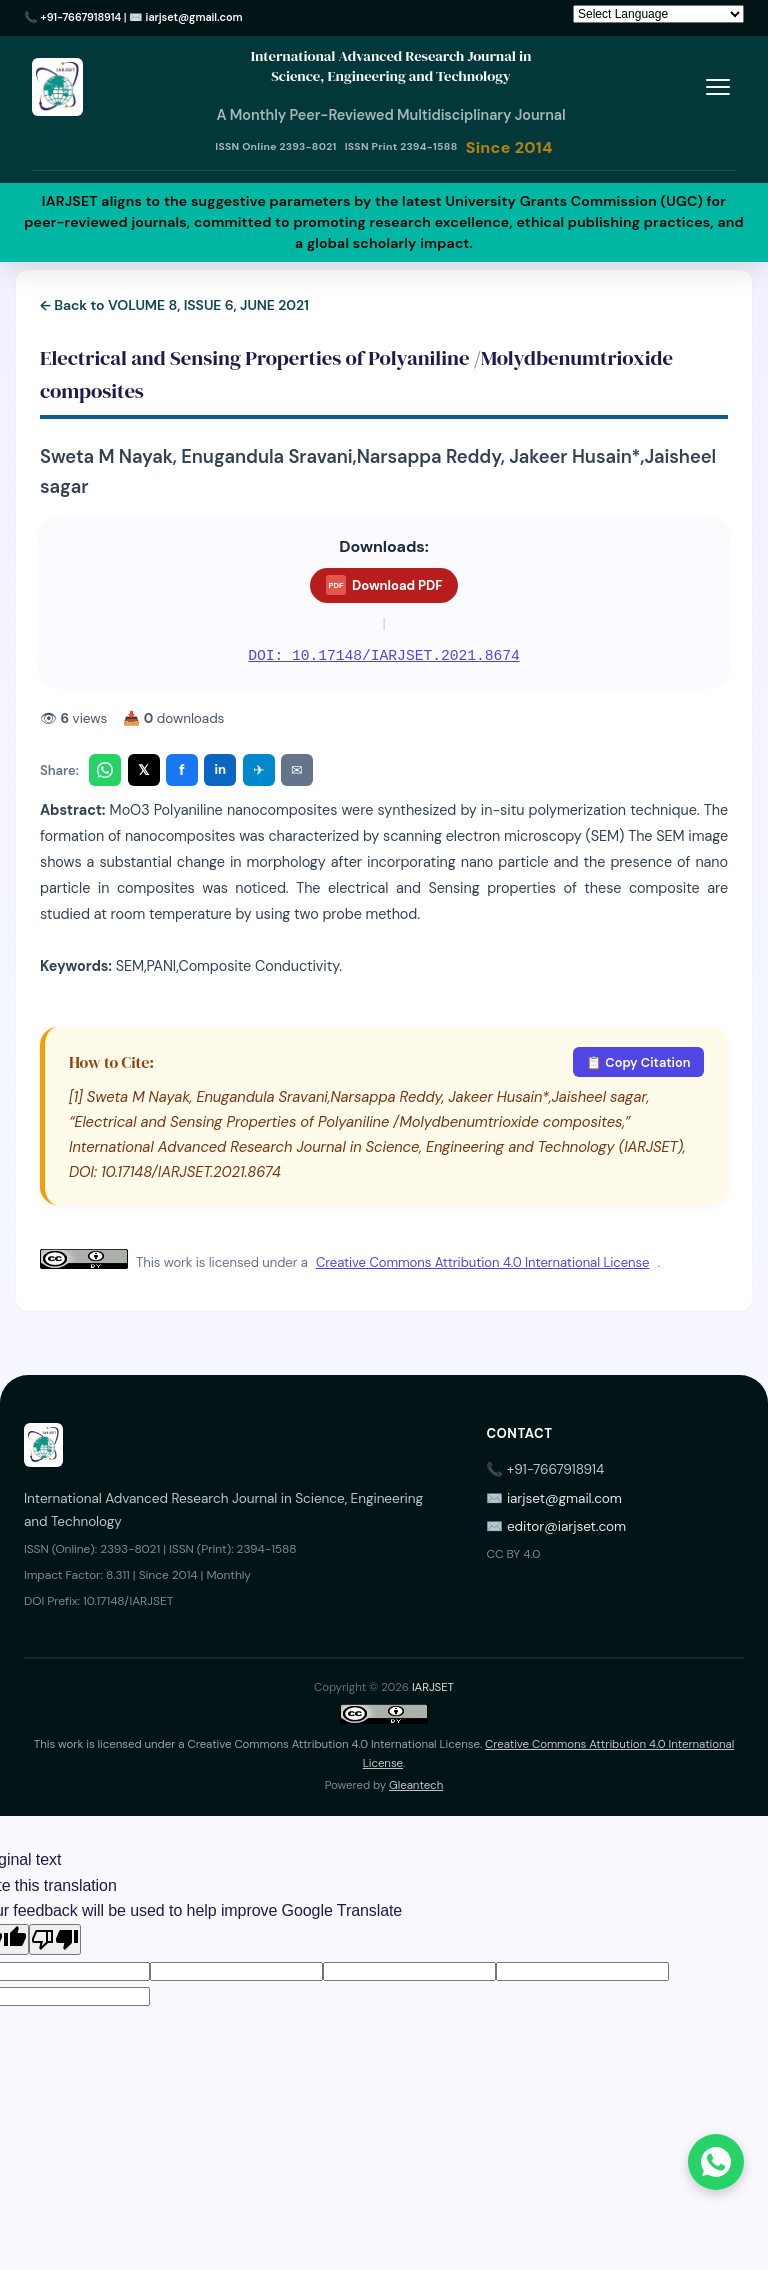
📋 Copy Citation (638, 1062)
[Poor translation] (55, 1939)
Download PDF (384, 585)
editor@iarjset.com (566, 1526)
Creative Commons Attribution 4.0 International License (482, 1262)
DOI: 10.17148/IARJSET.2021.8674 (383, 656)
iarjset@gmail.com (194, 17)
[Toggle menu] (717, 87)
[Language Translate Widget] (658, 14)
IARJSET (433, 1687)
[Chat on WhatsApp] (716, 2162)
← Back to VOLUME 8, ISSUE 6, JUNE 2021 (174, 305)
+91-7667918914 (81, 17)
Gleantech (416, 1785)
